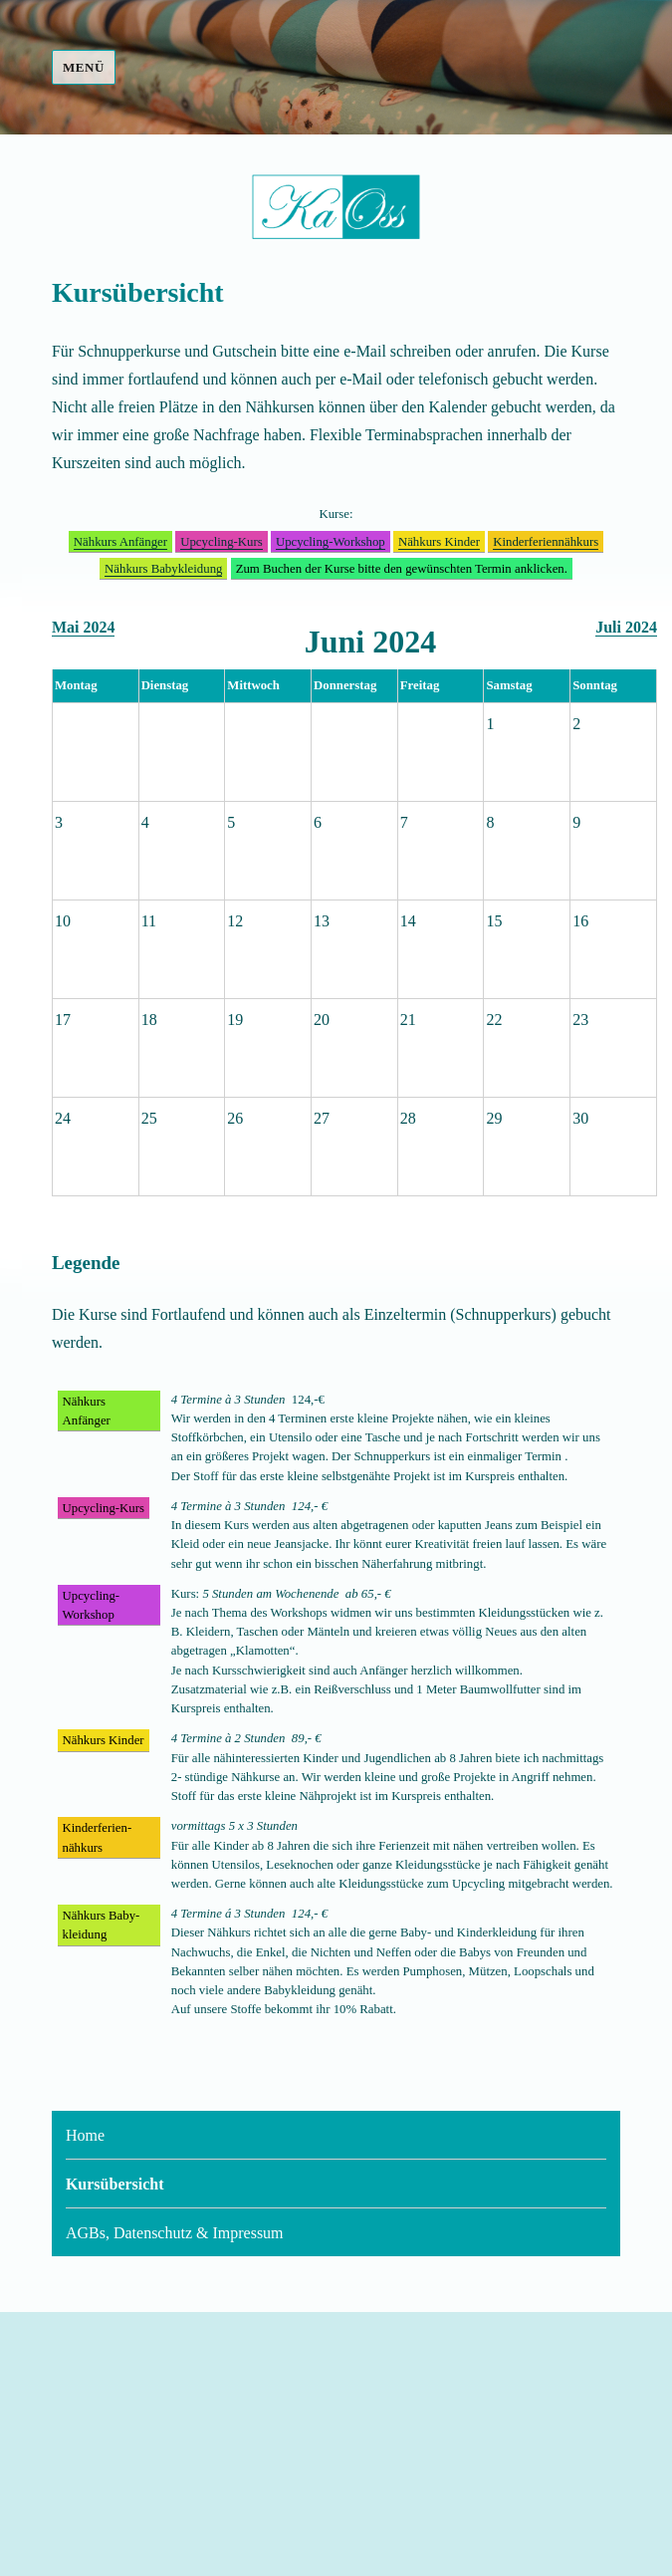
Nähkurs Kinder (439, 542)
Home (85, 2135)
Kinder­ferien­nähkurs (545, 542)
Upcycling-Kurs (221, 542)
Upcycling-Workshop (330, 542)
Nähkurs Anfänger (120, 542)
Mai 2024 (83, 627)
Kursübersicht (115, 2184)
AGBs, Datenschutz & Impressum (175, 2232)
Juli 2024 (626, 627)
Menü (84, 67)
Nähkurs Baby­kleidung (163, 569)
